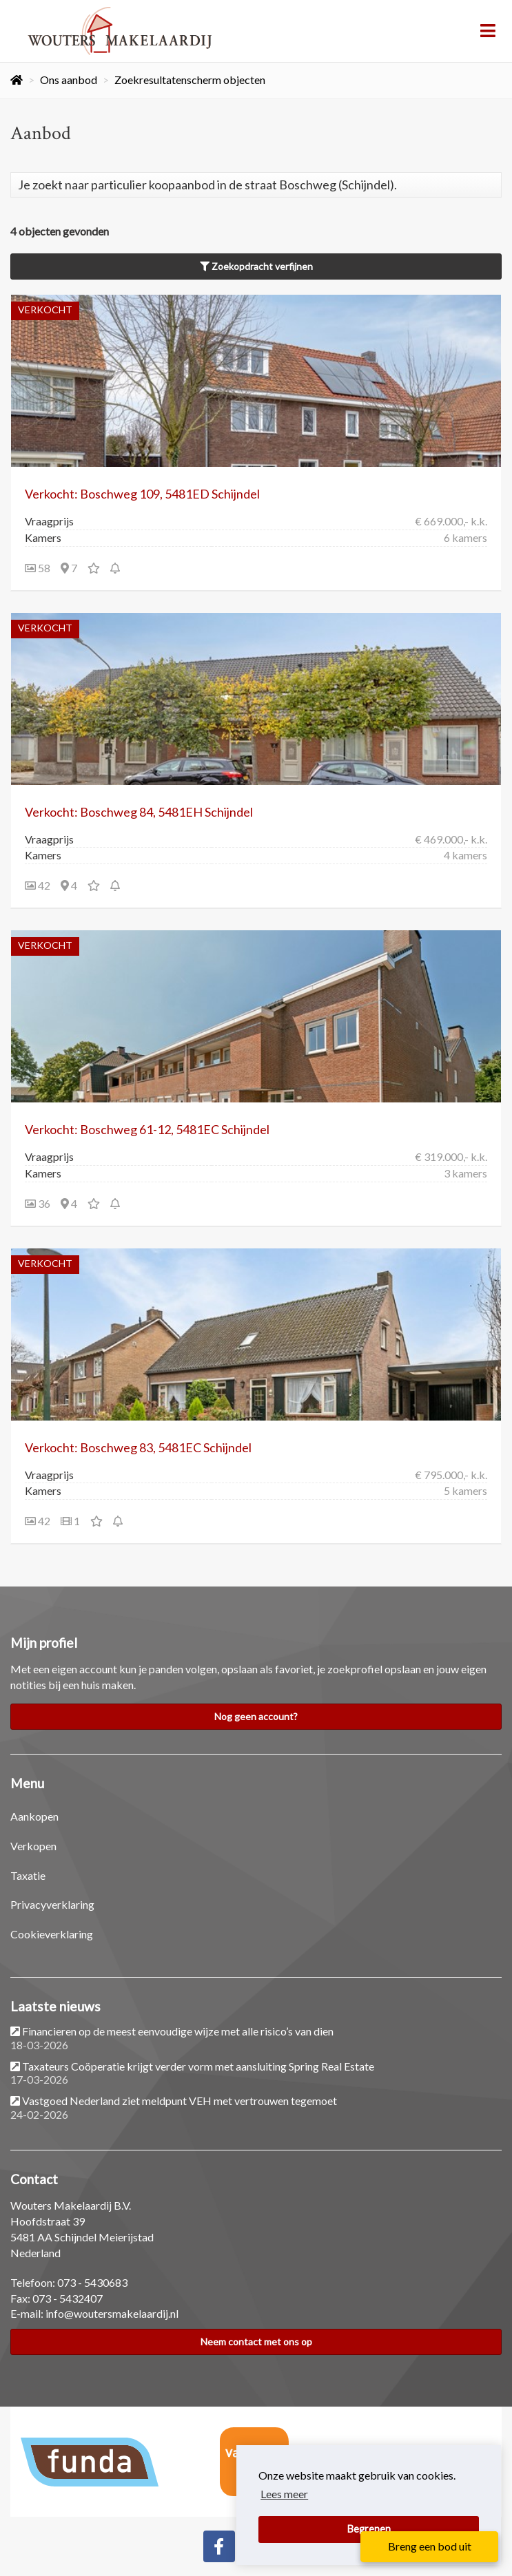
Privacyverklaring (52, 1904)
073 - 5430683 (92, 2282)
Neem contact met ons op (256, 2341)
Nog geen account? (256, 1716)
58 (37, 567)
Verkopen (33, 1845)
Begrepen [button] (369, 2529)
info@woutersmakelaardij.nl (111, 2313)
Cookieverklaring (51, 1933)
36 (37, 1203)
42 (37, 885)
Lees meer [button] (284, 2493)
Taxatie (27, 1875)
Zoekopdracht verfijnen (256, 266)
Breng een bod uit (429, 2546)
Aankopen (34, 1816)
